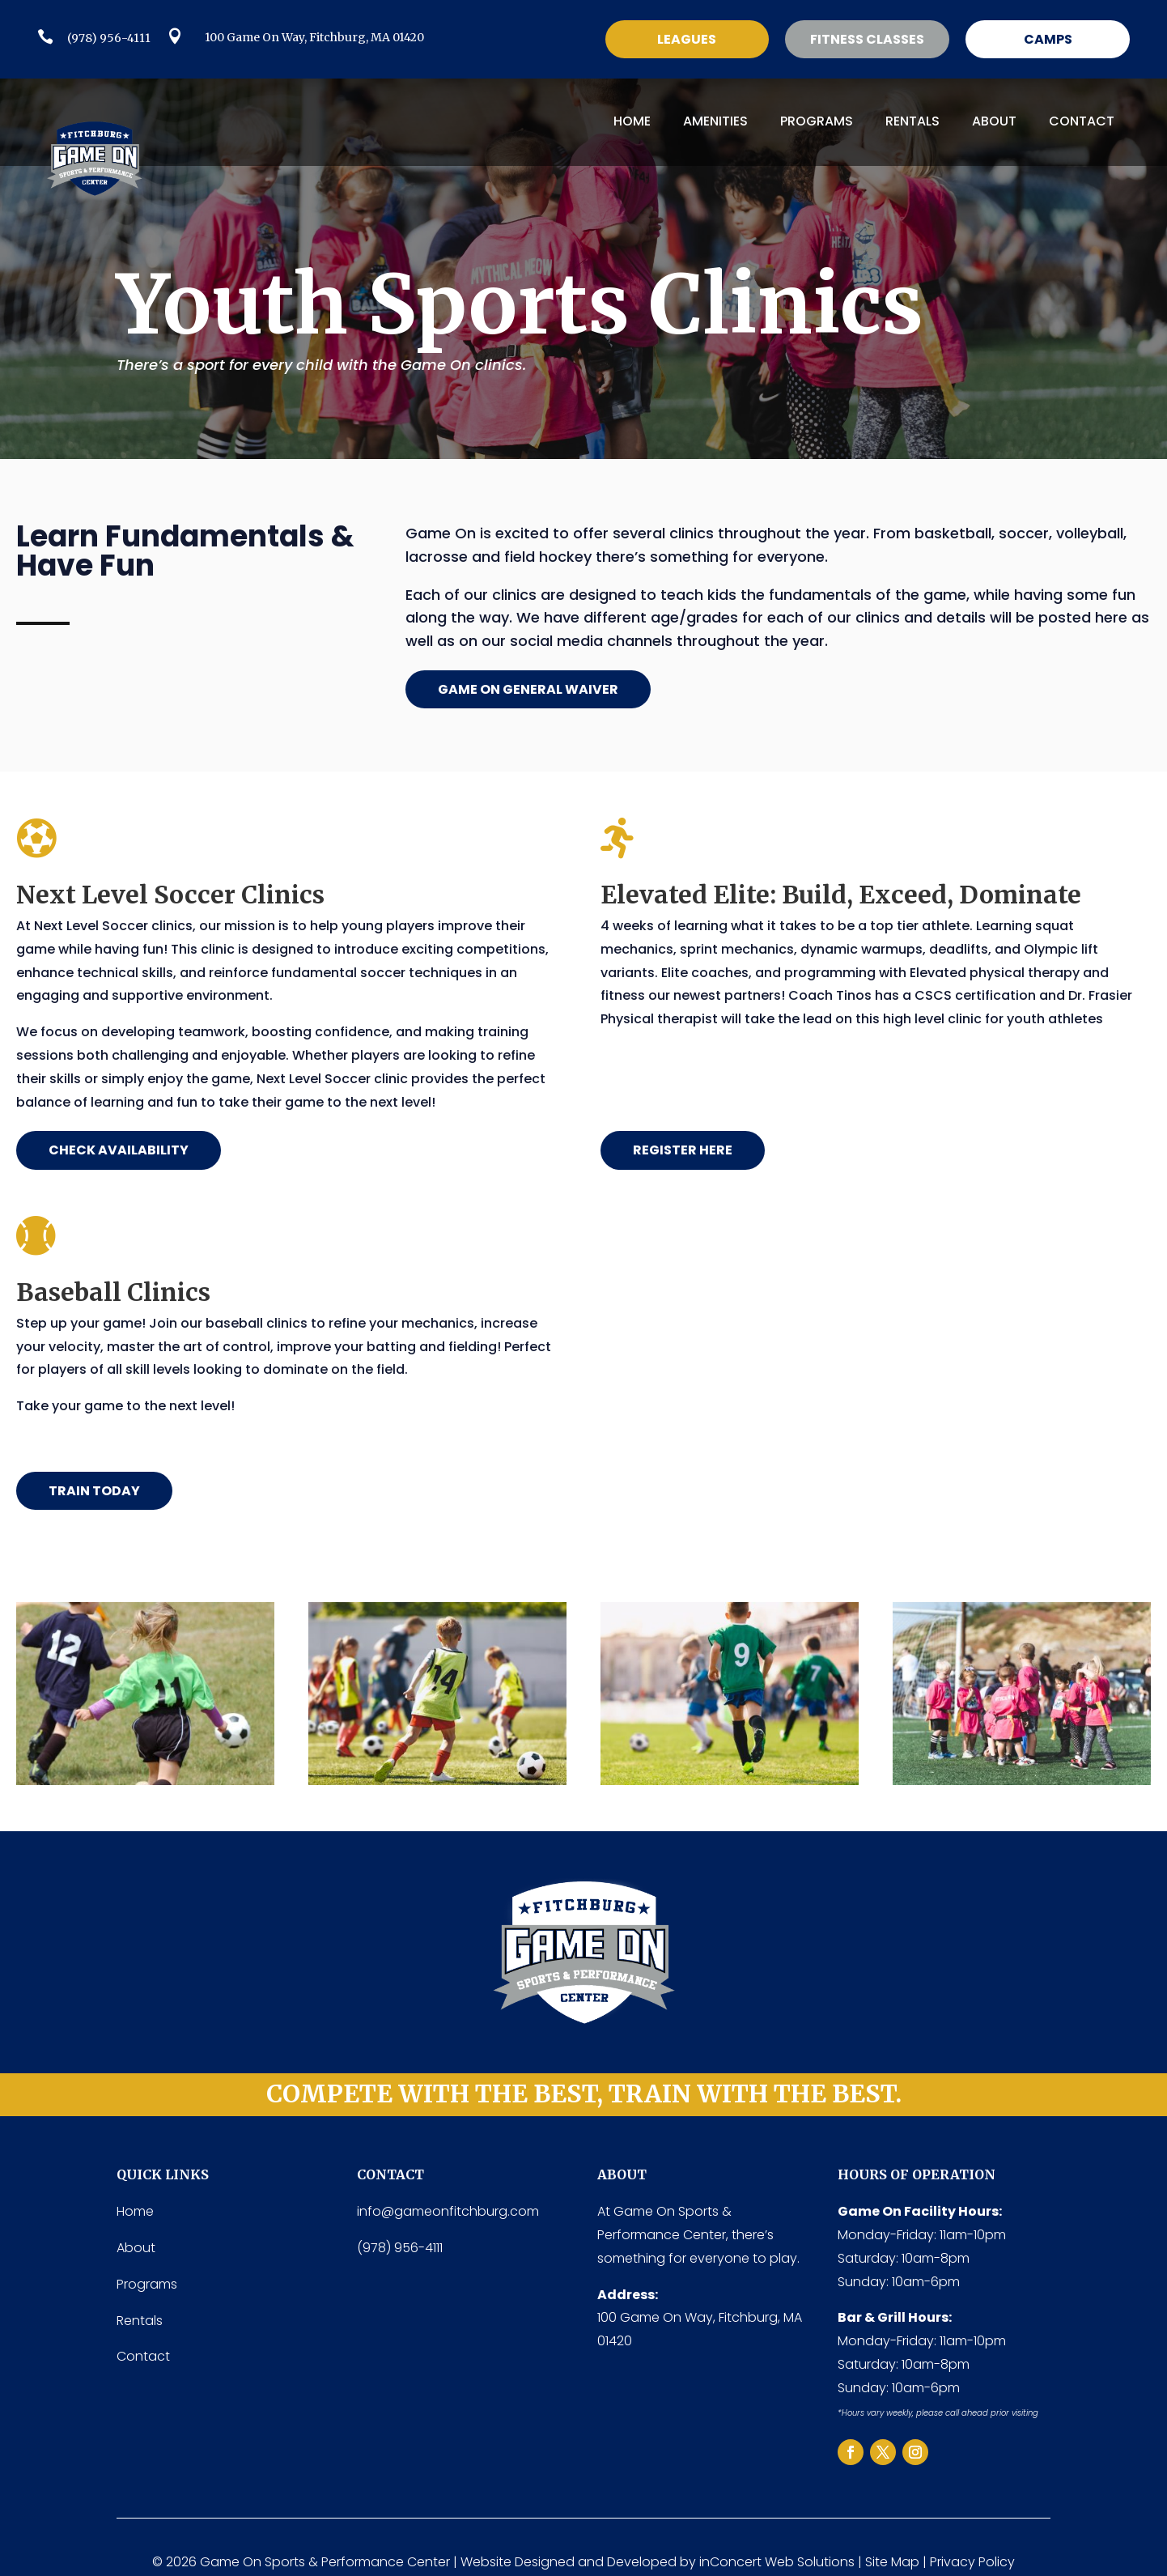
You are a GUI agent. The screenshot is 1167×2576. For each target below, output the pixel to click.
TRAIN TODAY (94, 1490)
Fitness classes (867, 39)
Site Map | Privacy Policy (940, 2562)
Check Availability (119, 1150)
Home (632, 121)
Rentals (912, 121)
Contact (1081, 121)
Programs (816, 121)
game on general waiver (528, 689)
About (994, 121)
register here (682, 1150)
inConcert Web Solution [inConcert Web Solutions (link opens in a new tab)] (773, 2562)
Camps (1048, 39)
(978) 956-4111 (109, 38)
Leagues (686, 39)
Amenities (715, 121)
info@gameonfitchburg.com (448, 2211)
